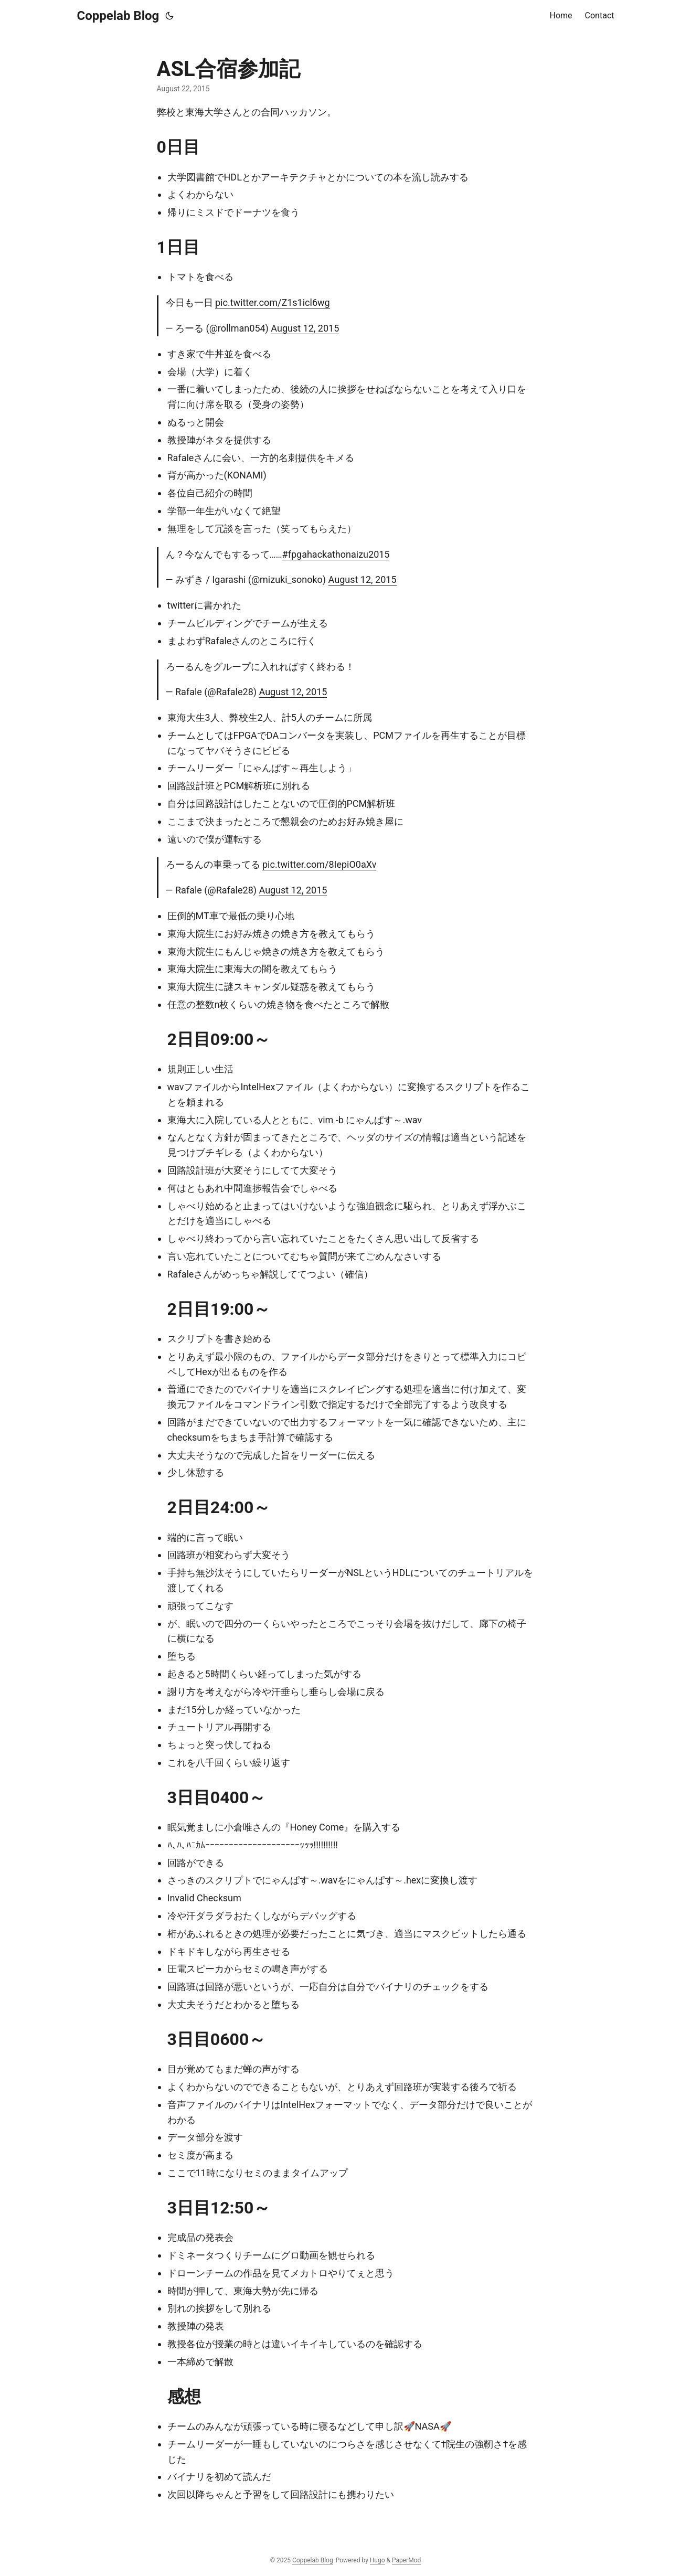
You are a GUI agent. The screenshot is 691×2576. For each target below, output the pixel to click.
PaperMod (406, 2560)
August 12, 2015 (305, 328)
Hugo (377, 2560)
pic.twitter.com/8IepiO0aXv (319, 864)
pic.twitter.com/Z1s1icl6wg (272, 302)
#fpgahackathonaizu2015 (336, 554)
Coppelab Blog (118, 15)
